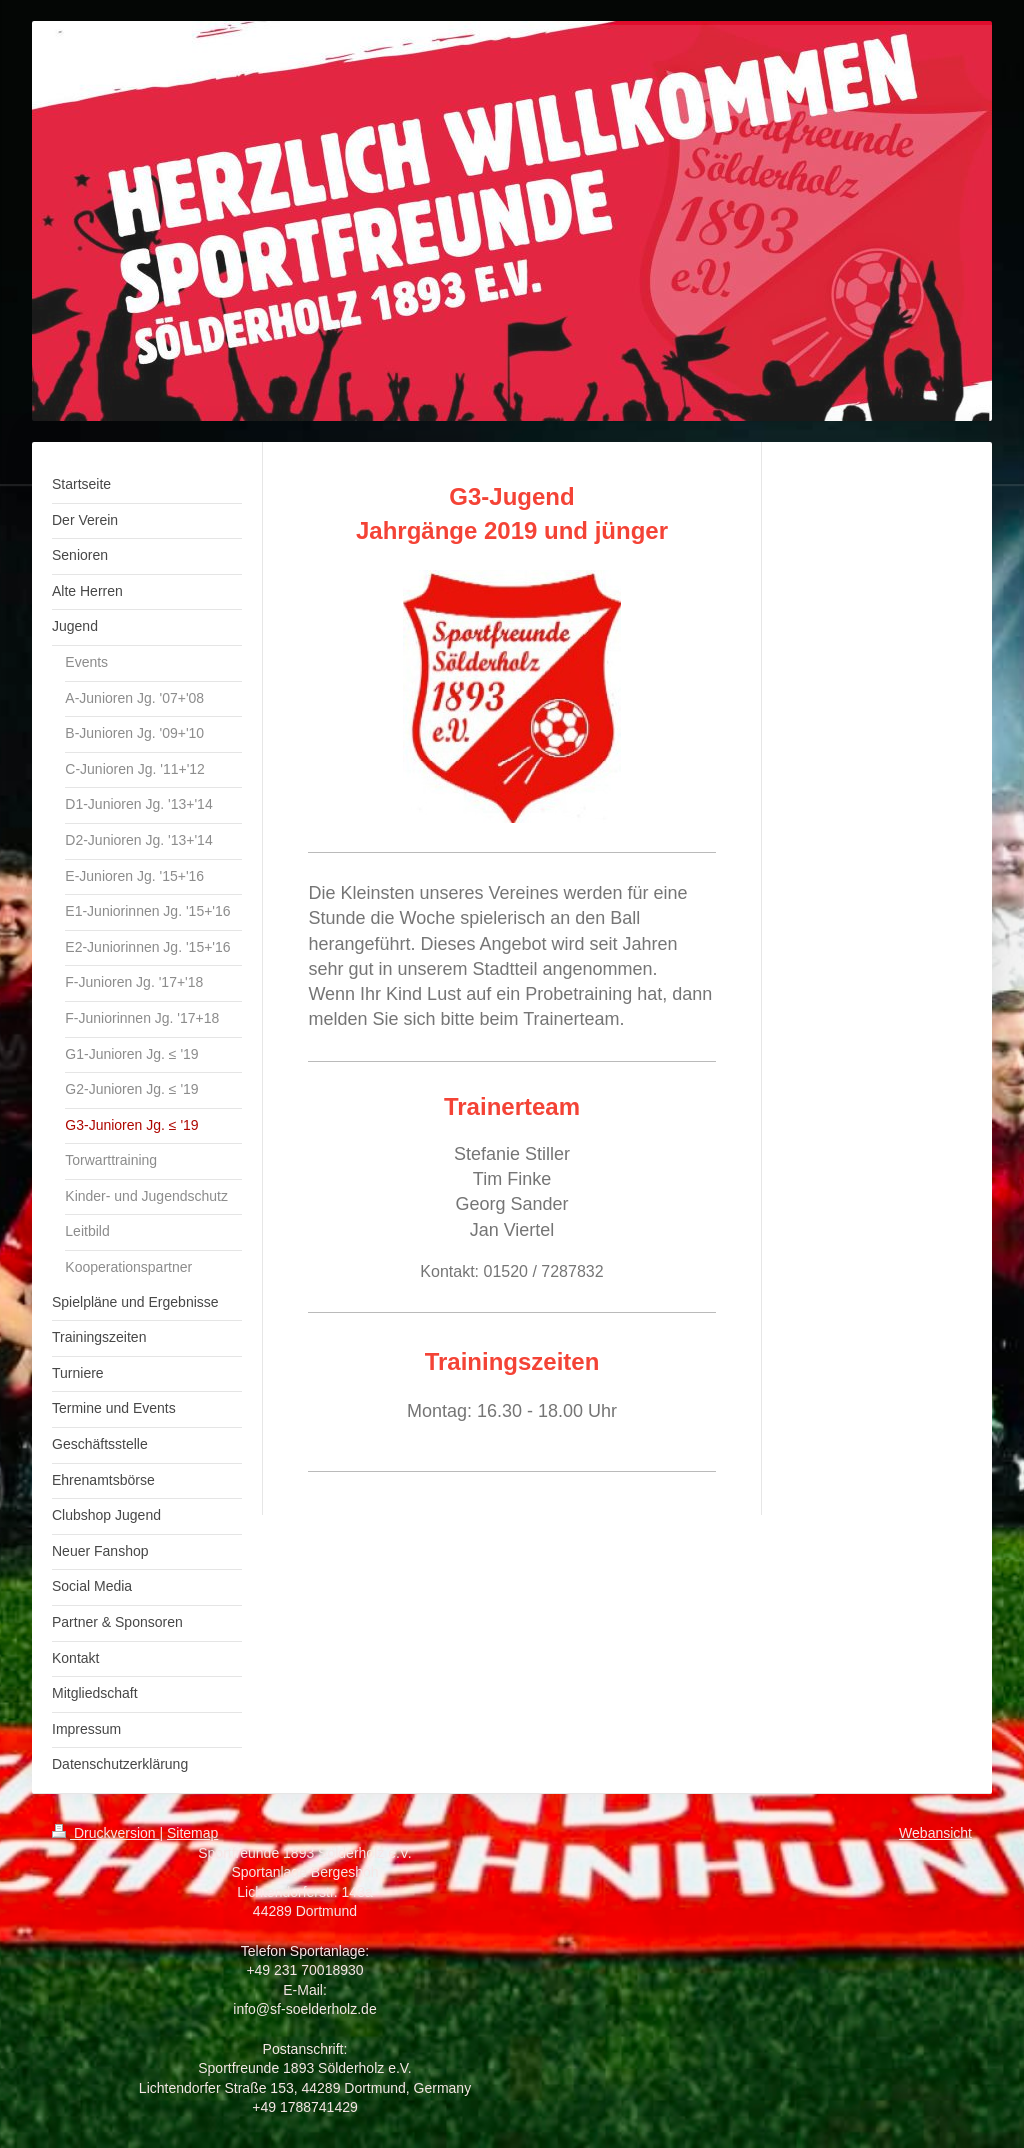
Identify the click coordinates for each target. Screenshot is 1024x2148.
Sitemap (192, 1833)
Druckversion (105, 1833)
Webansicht (935, 1833)
